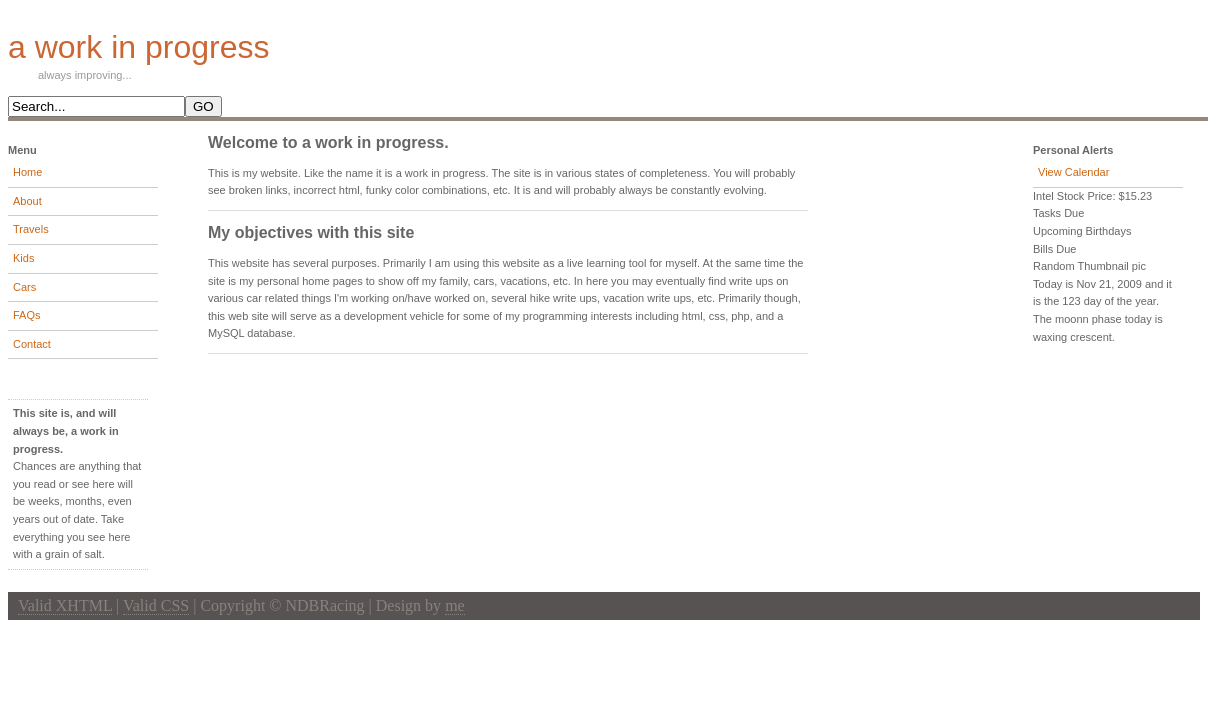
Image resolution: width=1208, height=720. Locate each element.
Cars (24, 287)
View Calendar (1073, 172)
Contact (32, 344)
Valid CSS (156, 605)
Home (27, 172)
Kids (23, 258)
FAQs (27, 315)
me (455, 605)
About (27, 201)
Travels (31, 229)
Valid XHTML (65, 605)
